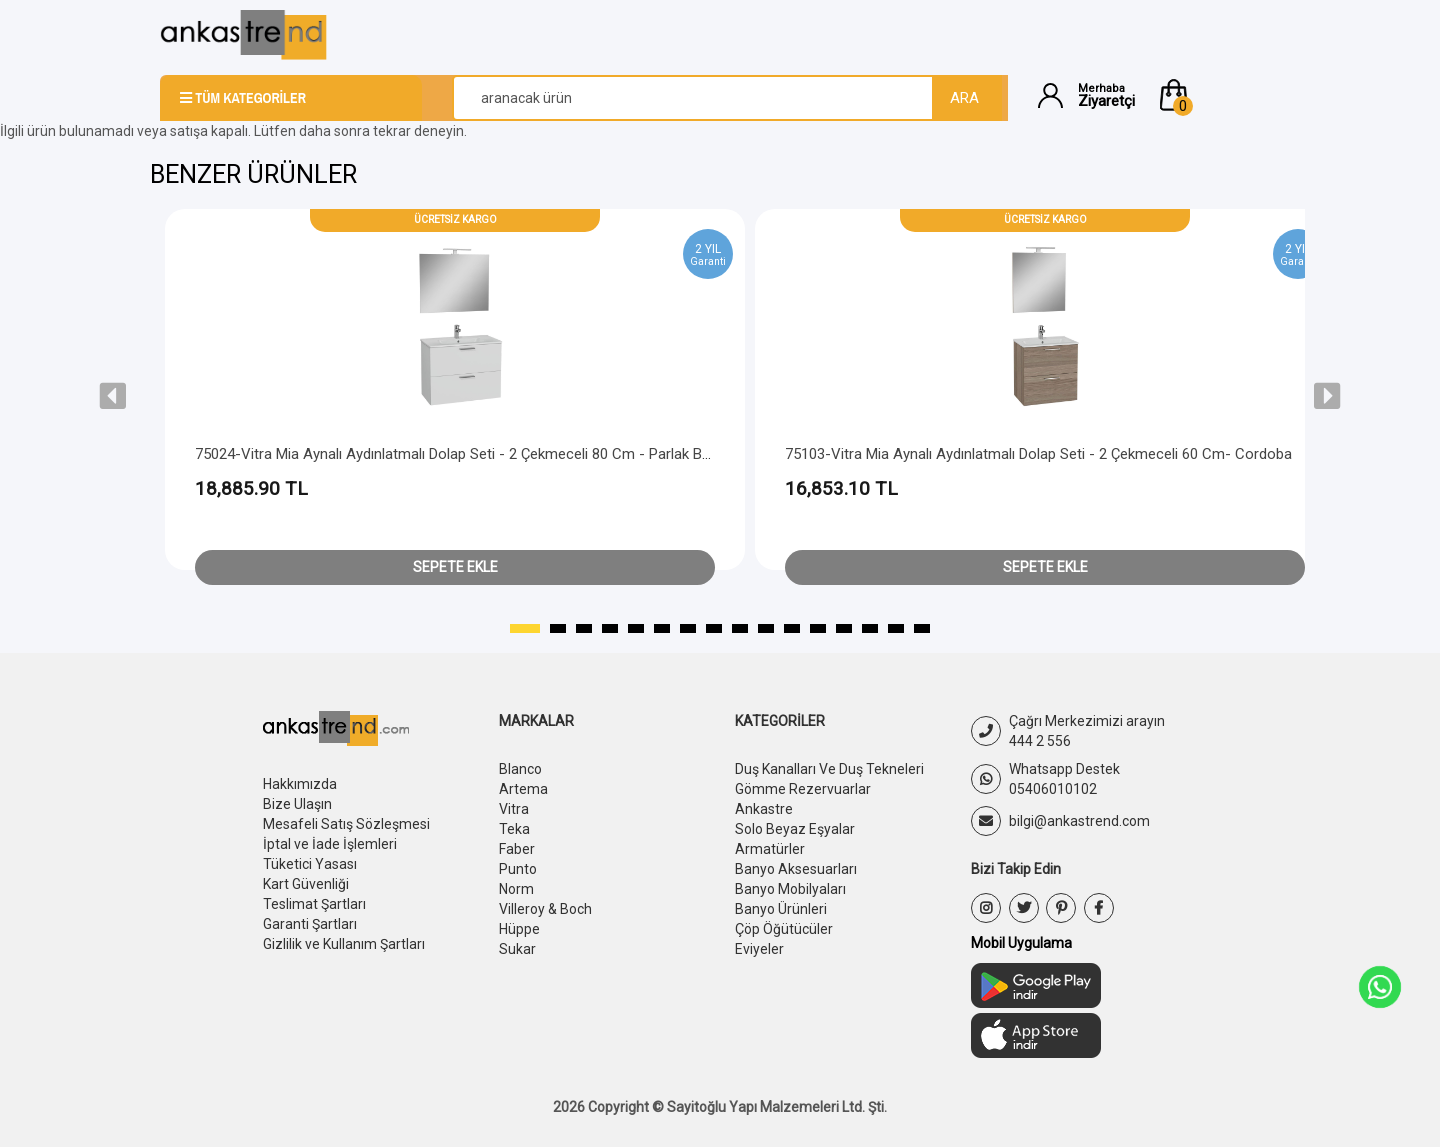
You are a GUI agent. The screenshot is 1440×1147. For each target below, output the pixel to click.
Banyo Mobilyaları (790, 889)
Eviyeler (759, 949)
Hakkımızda (300, 784)
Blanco (520, 769)
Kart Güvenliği (306, 884)
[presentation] (113, 396)
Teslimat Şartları (314, 904)
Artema (523, 789)
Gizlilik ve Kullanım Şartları (344, 944)
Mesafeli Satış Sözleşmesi (346, 824)
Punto (518, 869)
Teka (514, 829)
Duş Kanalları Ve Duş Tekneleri (829, 769)
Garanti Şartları (310, 924)
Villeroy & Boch (545, 909)
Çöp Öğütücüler (784, 929)
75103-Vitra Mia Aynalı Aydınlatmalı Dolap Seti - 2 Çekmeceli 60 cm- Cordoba (1038, 454)
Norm (516, 889)
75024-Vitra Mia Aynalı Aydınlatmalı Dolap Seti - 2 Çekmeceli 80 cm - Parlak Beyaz (464, 454)
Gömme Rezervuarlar (803, 789)
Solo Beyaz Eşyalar (795, 829)
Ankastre (764, 809)
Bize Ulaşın (297, 804)
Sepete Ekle (455, 567)
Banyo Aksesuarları (796, 869)
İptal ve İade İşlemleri (330, 844)
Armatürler (770, 849)
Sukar (517, 949)
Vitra (514, 809)
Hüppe (519, 929)
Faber (517, 849)
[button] (1218, 95)
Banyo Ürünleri (781, 909)
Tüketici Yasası (310, 864)
